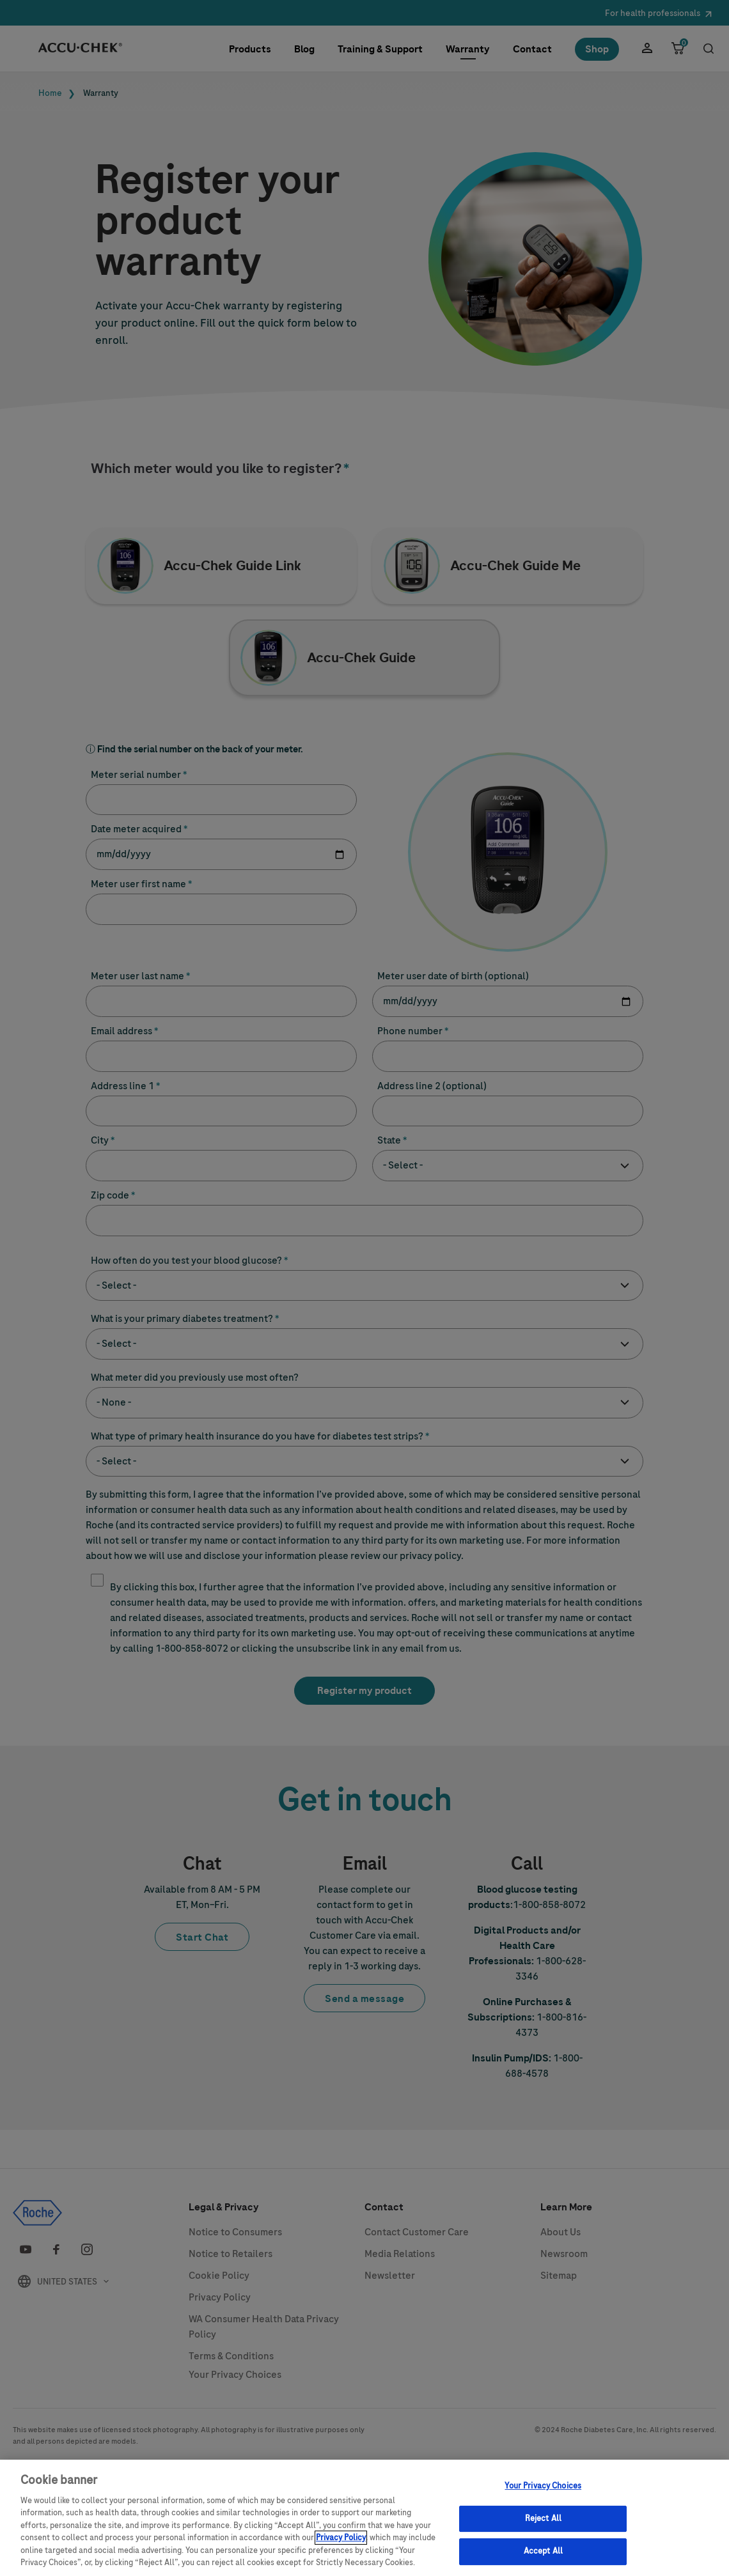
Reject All (543, 2521)
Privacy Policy (341, 2541)
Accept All (543, 2555)
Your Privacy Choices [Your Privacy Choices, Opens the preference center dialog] (543, 2489)
